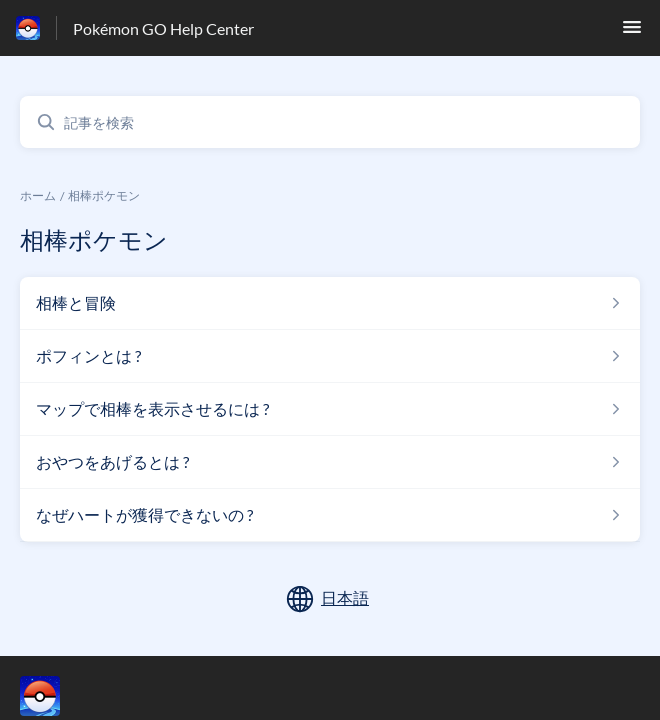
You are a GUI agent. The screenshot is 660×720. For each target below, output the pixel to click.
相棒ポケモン (104, 195)
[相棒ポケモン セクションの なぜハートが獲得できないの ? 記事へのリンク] (330, 515)
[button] (632, 32)
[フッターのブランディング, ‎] (60, 696)
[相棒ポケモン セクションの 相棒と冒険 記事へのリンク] (330, 303)
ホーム (38, 195)
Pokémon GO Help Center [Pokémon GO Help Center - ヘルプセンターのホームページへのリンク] (163, 28)
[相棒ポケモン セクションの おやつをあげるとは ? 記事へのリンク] (330, 462)
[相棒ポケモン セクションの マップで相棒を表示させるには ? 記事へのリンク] (330, 409)
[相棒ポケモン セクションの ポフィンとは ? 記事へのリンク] (330, 356)
